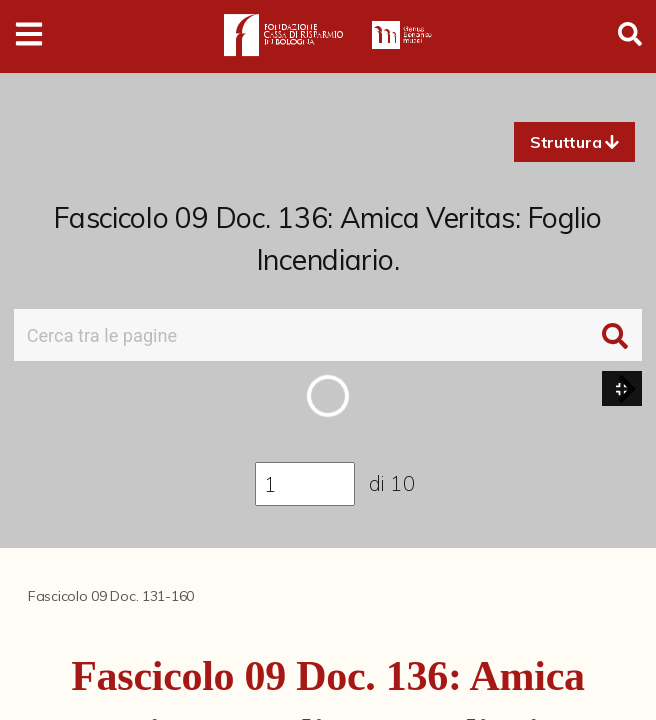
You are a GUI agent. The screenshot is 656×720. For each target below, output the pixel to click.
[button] (574, 142)
